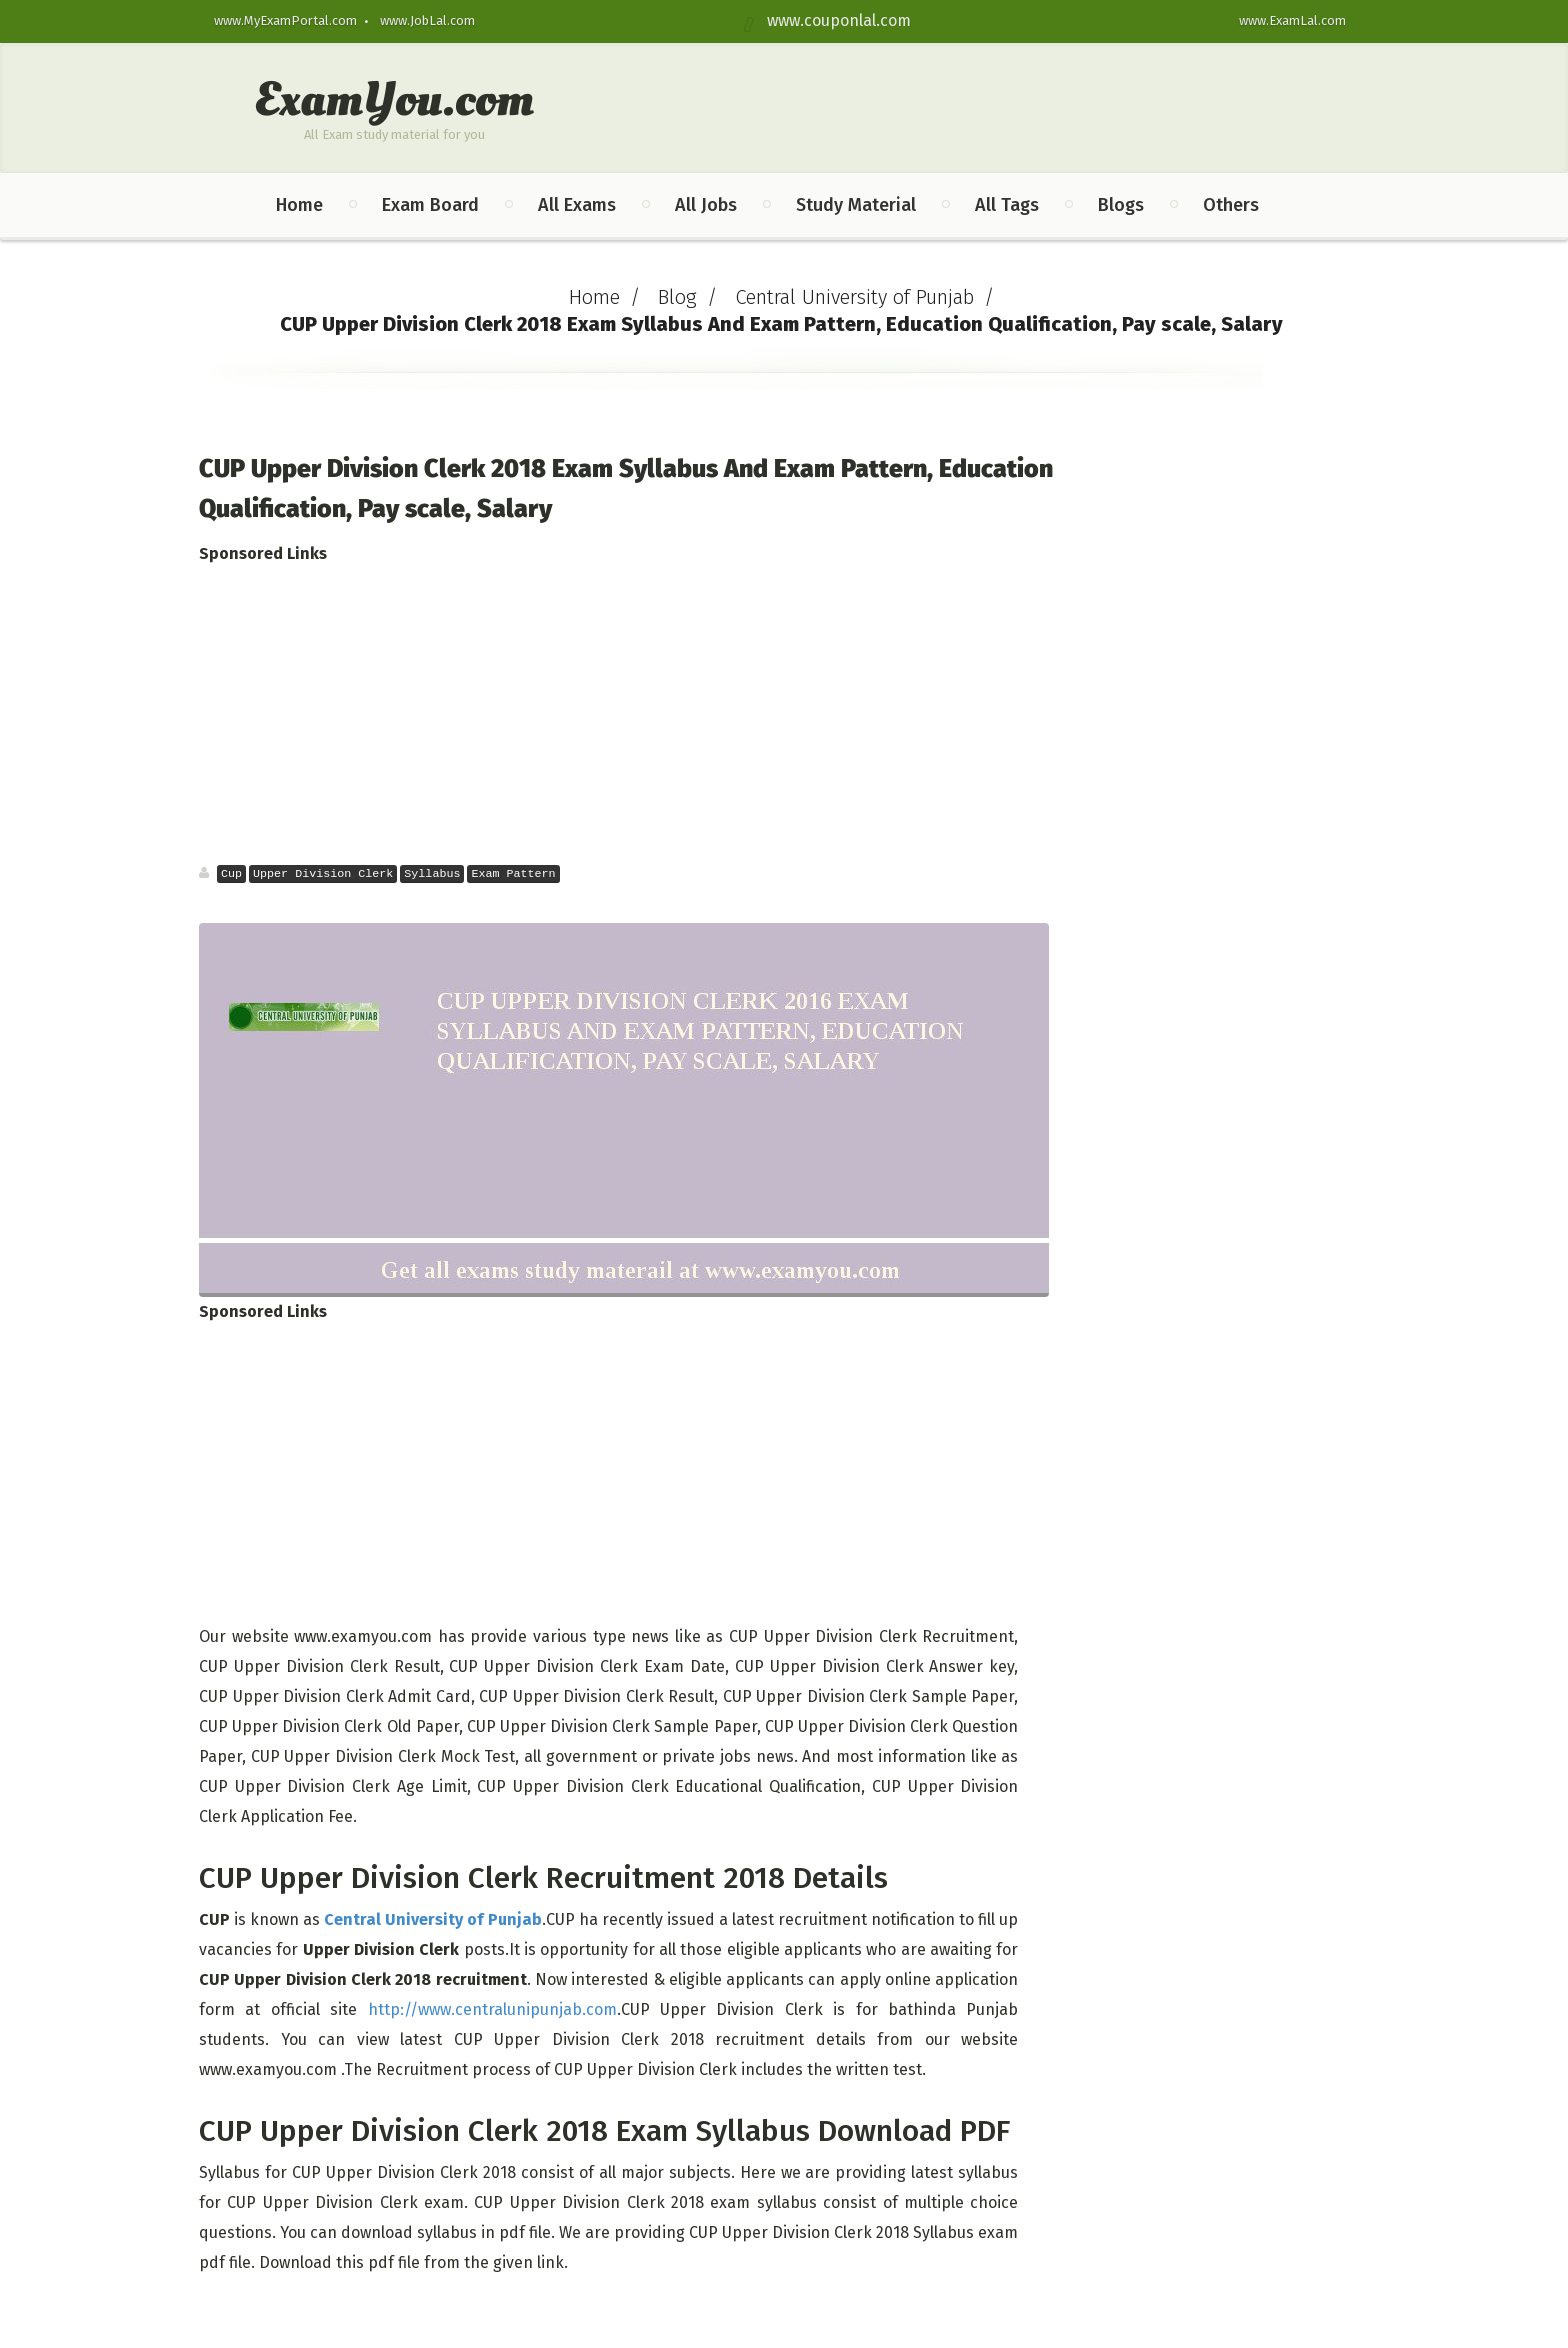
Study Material (856, 205)
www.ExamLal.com (1292, 20)
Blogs (1121, 205)
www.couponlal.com (833, 20)
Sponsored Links (263, 553)
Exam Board (430, 205)
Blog (677, 297)
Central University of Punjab (854, 297)
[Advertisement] (630, 714)
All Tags (1007, 205)
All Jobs (706, 205)
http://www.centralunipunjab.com (492, 2009)
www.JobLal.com (427, 20)
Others (1231, 205)
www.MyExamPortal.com (285, 20)
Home (299, 205)
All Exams (577, 205)
